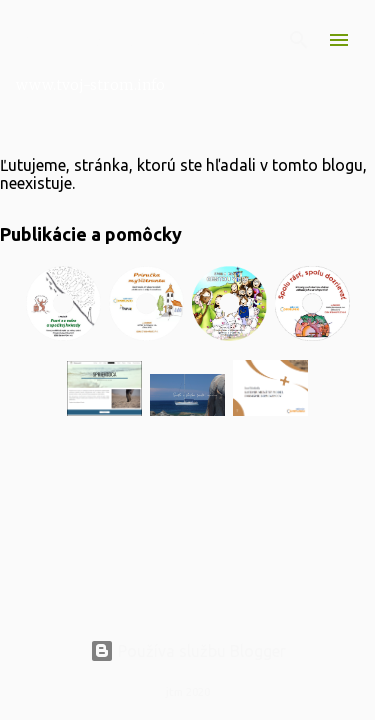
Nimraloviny (112, 36)
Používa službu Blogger (188, 651)
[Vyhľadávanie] (299, 40)
